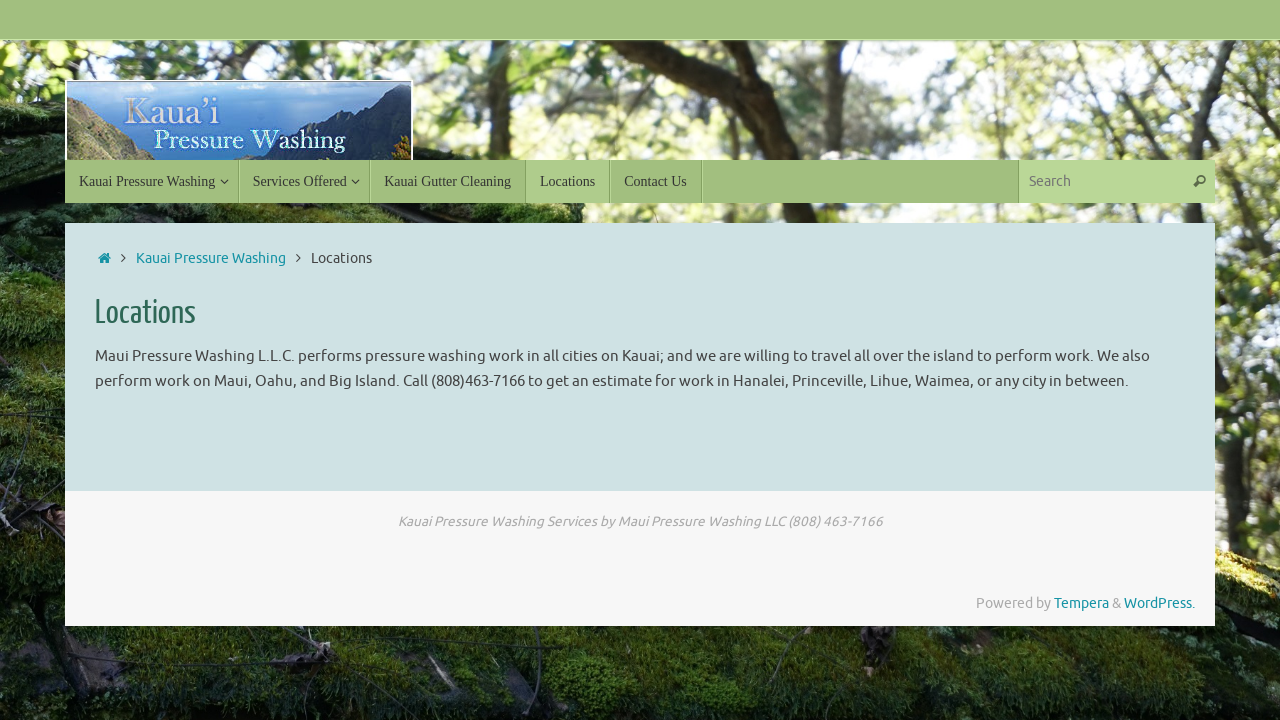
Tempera (1081, 603)
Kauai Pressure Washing (211, 258)
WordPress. (1159, 603)
